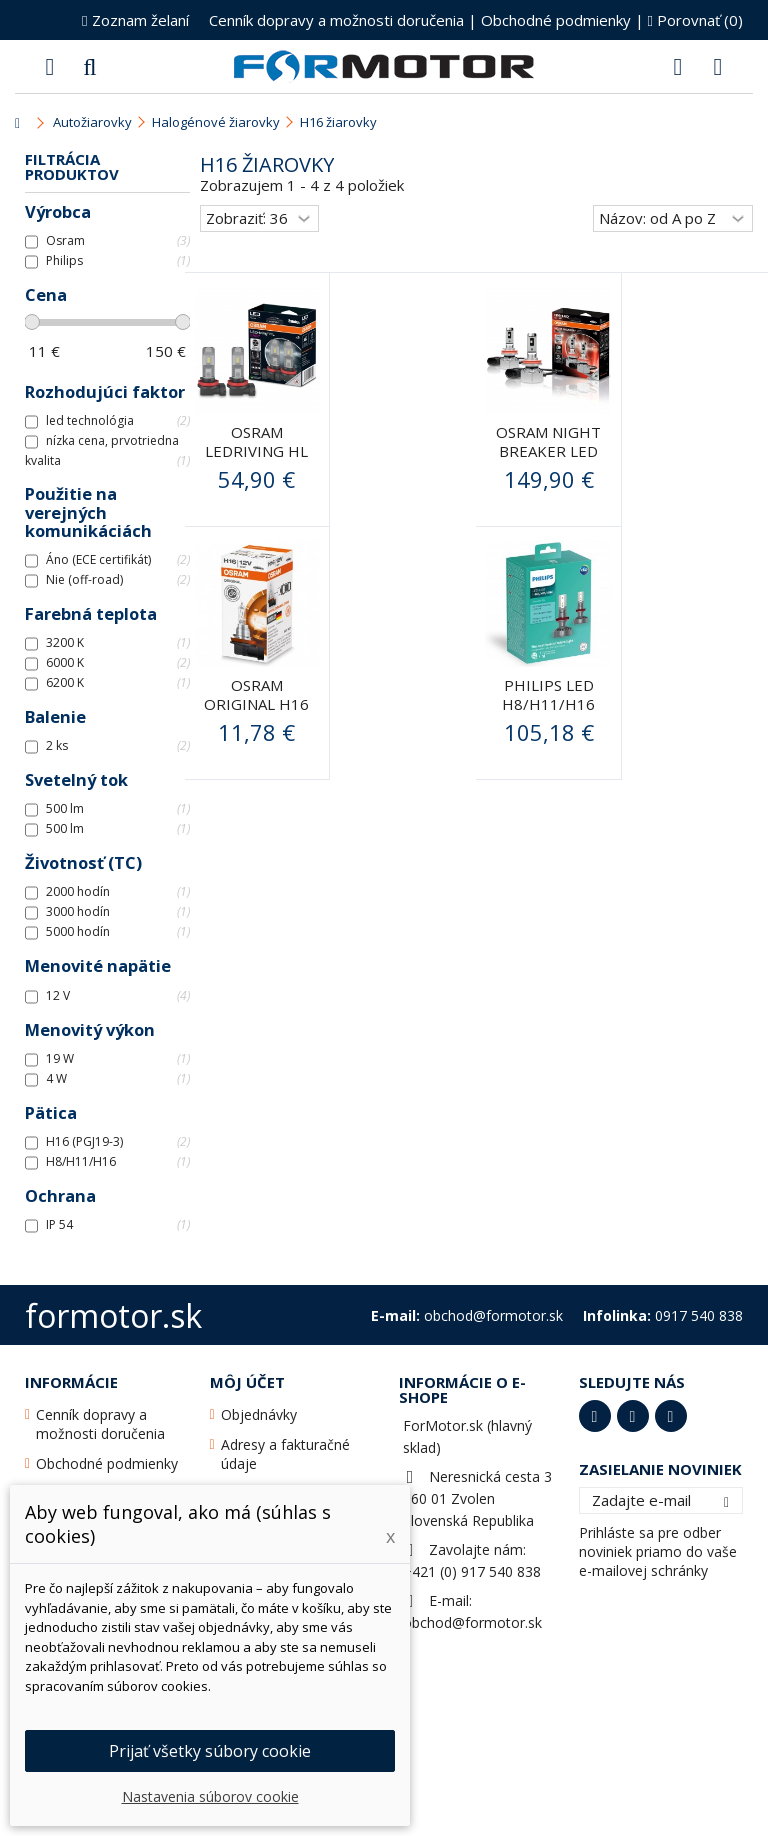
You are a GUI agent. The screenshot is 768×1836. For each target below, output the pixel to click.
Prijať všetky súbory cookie (210, 1751)
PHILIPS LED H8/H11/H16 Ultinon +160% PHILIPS (548, 713)
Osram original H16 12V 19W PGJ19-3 (256, 704)
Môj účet (247, 1382)
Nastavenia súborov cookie (210, 1796)
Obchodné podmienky (556, 20)
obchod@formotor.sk (472, 1622)
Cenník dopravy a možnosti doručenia (336, 20)
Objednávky (259, 1414)
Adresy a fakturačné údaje (285, 1454)
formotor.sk (113, 1315)
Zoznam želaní (135, 20)
